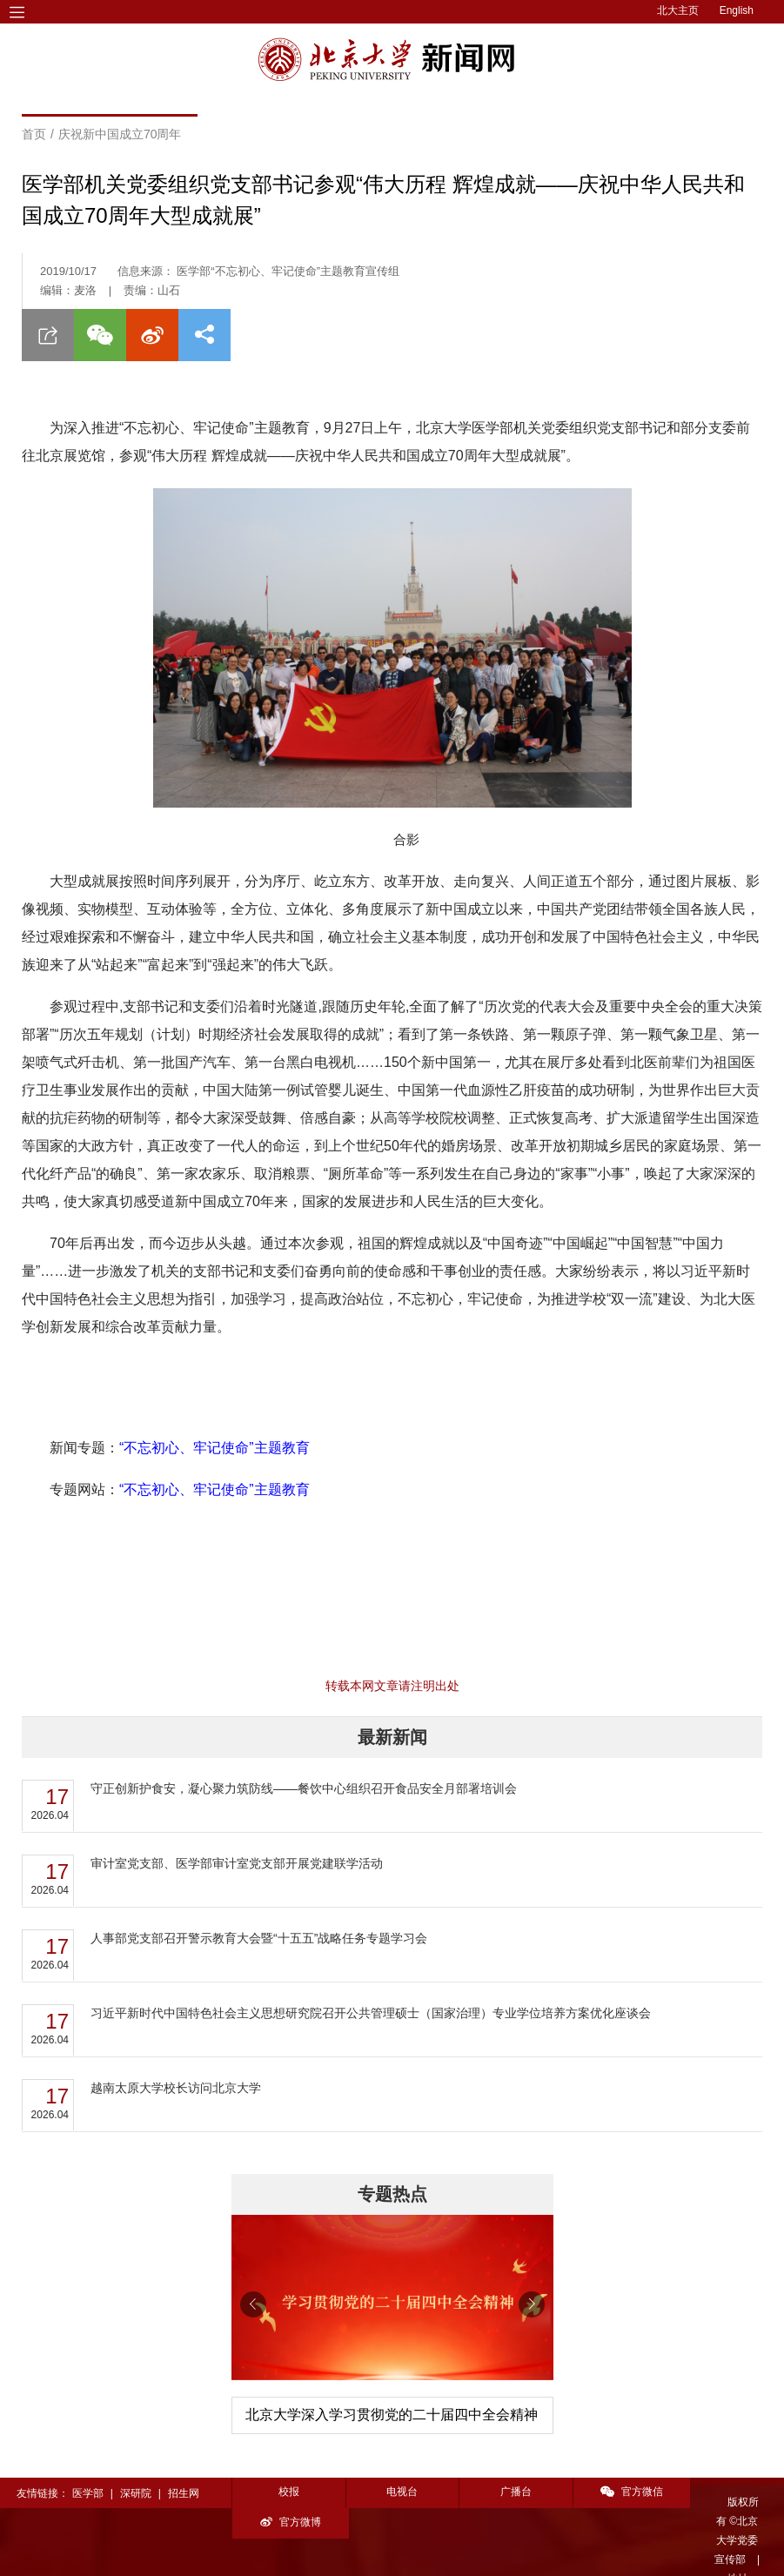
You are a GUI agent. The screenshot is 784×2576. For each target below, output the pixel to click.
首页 (34, 134)
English (737, 10)
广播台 (508, 2491)
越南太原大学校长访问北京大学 (175, 2088)
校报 (287, 2491)
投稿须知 (238, 2552)
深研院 (135, 2493)
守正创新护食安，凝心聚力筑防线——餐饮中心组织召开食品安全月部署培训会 (303, 1788)
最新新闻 (392, 1737)
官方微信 (618, 2491)
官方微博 (729, 2491)
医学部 (88, 2493)
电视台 (397, 2491)
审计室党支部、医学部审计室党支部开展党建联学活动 (236, 1863)
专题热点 (392, 2194)
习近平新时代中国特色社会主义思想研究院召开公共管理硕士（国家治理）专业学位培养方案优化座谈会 (370, 2013)
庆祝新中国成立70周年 (120, 134)
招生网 (183, 2493)
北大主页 (678, 10)
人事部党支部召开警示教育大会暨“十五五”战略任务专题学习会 (258, 1938)
